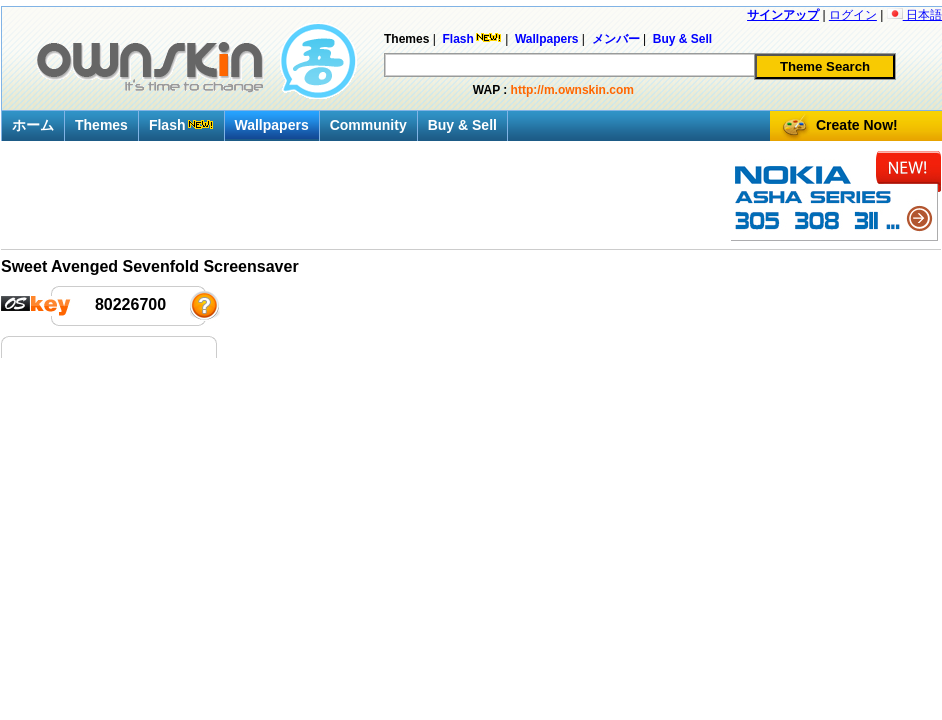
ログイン (853, 15)
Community (368, 125)
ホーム (33, 125)
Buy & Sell (462, 125)
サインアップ (783, 15)
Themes (101, 125)
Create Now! (857, 125)
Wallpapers (272, 125)
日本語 (914, 15)
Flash (181, 125)
